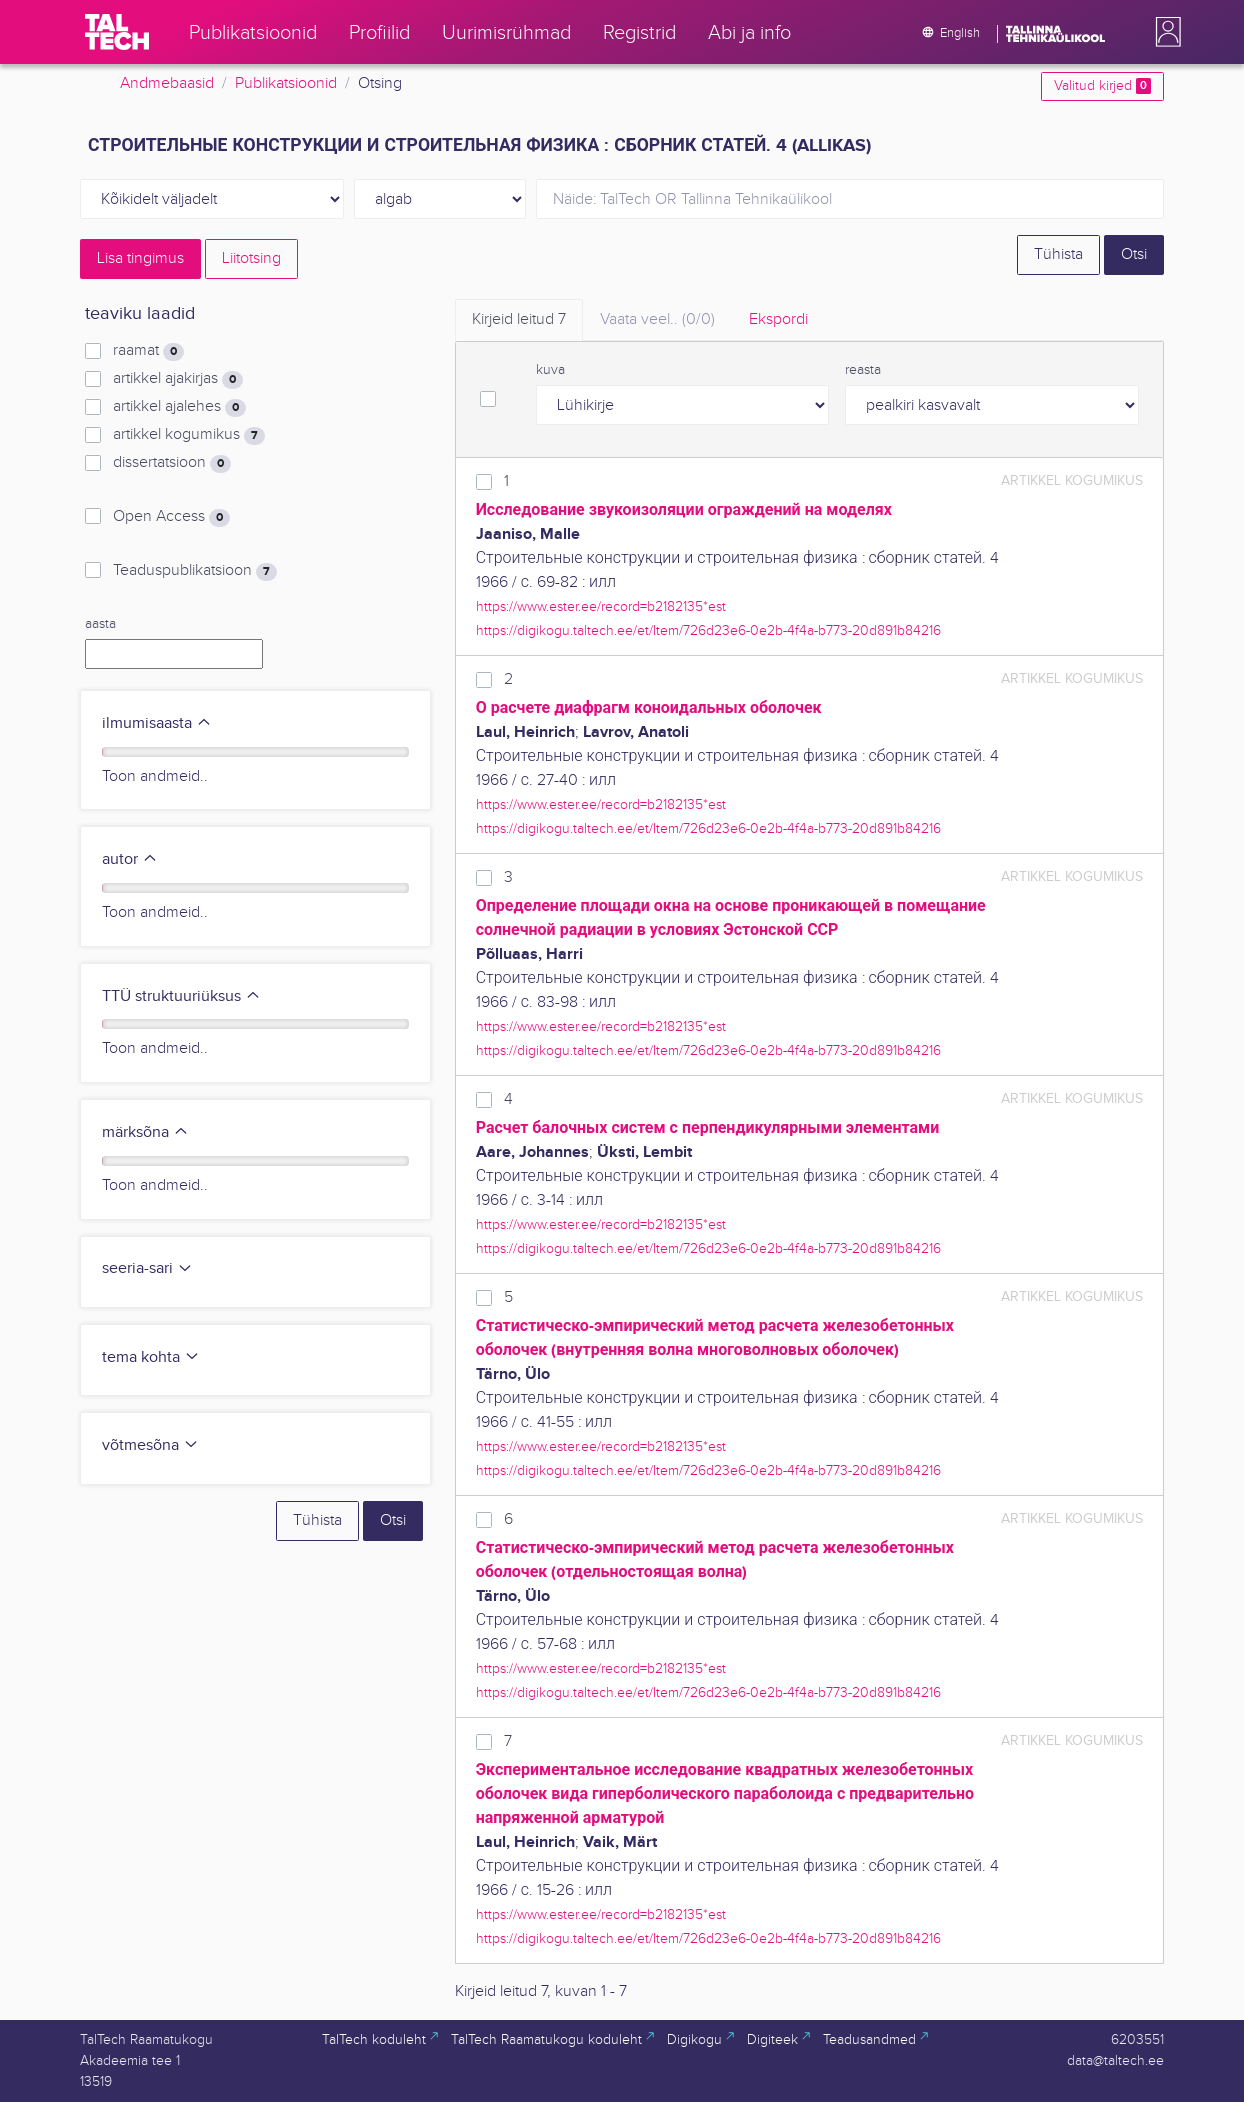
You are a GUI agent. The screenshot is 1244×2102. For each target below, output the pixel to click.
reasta (863, 370)
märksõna (145, 1132)
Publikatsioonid (286, 83)
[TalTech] (117, 32)
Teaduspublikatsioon (195, 571)
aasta (100, 624)
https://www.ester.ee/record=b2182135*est (601, 606)
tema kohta (151, 1357)
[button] (1164, 32)
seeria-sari (147, 1268)
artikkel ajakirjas (178, 379)
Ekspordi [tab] (778, 319)
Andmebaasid (167, 83)
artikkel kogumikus (189, 435)
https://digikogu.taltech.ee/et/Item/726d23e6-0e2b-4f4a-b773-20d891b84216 (708, 630)
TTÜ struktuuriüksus (181, 996)
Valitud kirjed (1102, 86)
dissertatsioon (172, 463)
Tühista (1058, 254)
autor (130, 859)
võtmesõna (150, 1445)
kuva (550, 370)
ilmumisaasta (157, 723)
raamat (148, 351)
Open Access (171, 517)
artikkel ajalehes (179, 407)
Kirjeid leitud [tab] (519, 319)
